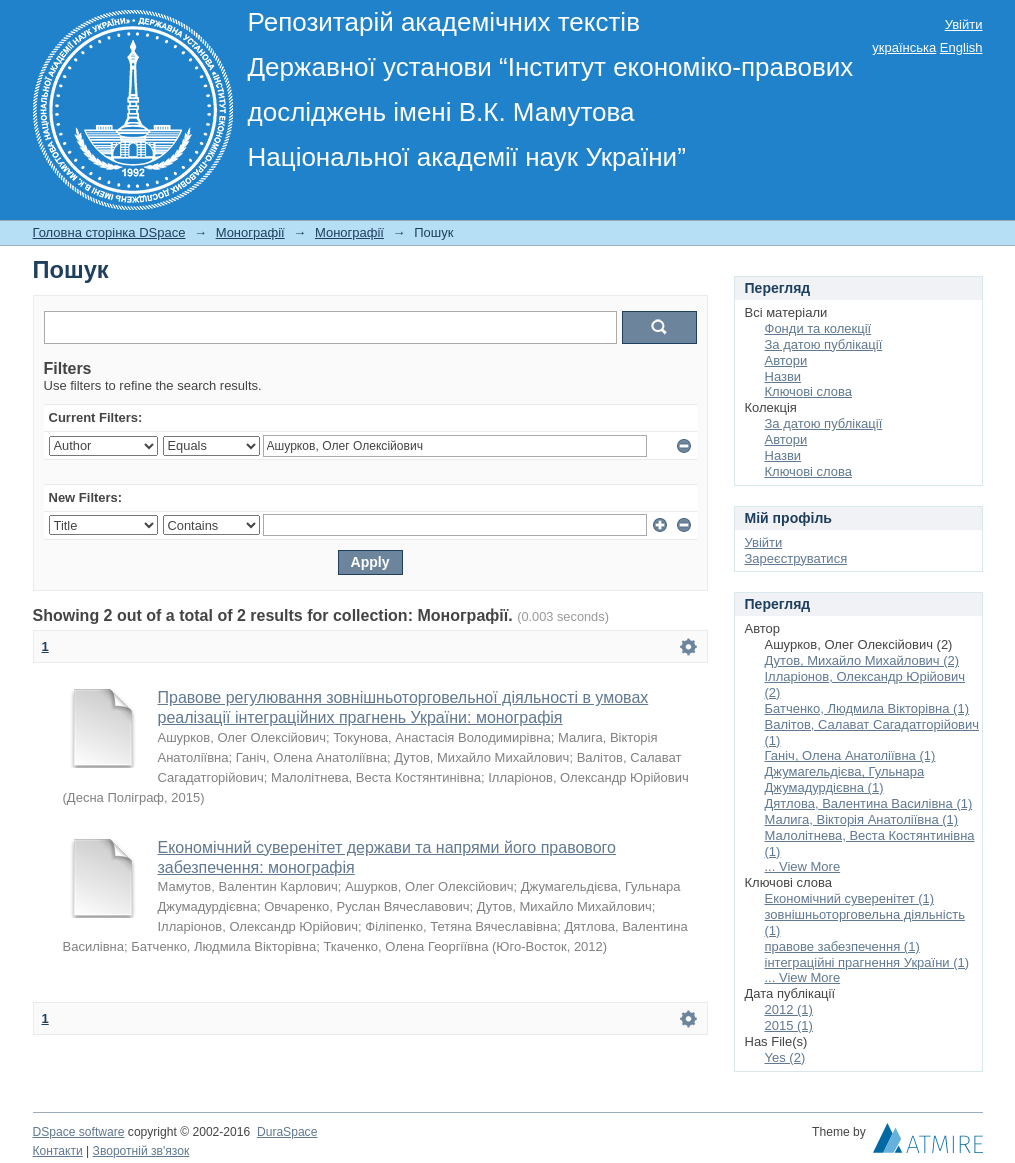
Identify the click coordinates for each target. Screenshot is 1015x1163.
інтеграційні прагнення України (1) (867, 962)
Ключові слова (808, 391)
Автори (786, 360)
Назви (783, 376)
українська (904, 47)
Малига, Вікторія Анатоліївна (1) (862, 819)
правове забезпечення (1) (842, 946)
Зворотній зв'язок (141, 1151)
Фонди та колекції (818, 328)
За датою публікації (824, 344)
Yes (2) (785, 1057)
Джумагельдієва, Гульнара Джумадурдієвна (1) (845, 779)
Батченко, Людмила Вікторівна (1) (867, 708)
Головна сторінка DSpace (109, 232)
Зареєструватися (796, 558)
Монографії (250, 232)
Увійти (964, 24)
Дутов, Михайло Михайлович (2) (862, 660)
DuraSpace (287, 1132)
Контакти (58, 1151)
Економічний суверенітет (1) (850, 898)
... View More (803, 866)
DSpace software (79, 1132)
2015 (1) (789, 1025)
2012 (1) (789, 1009)
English (961, 47)
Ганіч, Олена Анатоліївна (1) (850, 755)
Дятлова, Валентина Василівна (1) (869, 803)
